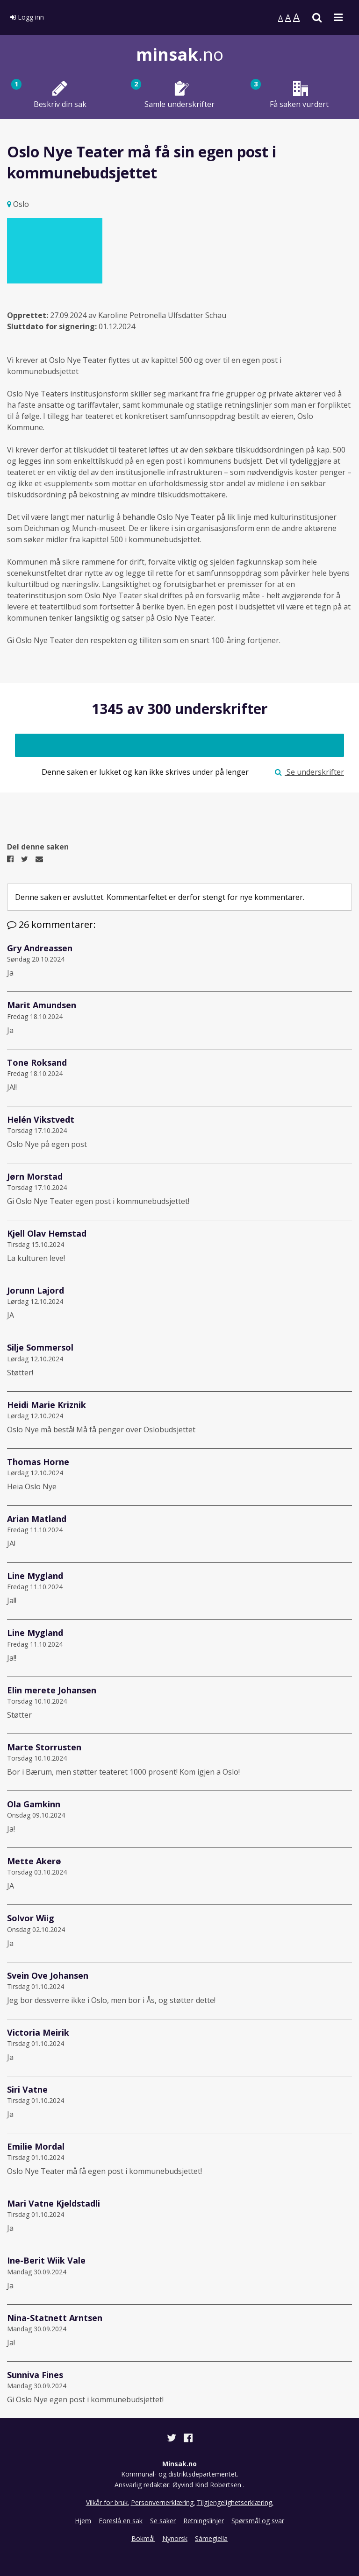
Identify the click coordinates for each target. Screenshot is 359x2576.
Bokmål (143, 2538)
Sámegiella (211, 2538)
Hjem (83, 2520)
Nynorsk (174, 2538)
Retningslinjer (203, 2520)
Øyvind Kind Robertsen (207, 2484)
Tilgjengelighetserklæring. (235, 2502)
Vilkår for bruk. (107, 2502)
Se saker (163, 2520)
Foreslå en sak (121, 2520)
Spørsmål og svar (257, 2520)
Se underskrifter (309, 772)
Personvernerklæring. (163, 2502)
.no (179, 54)
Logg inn (27, 17)
